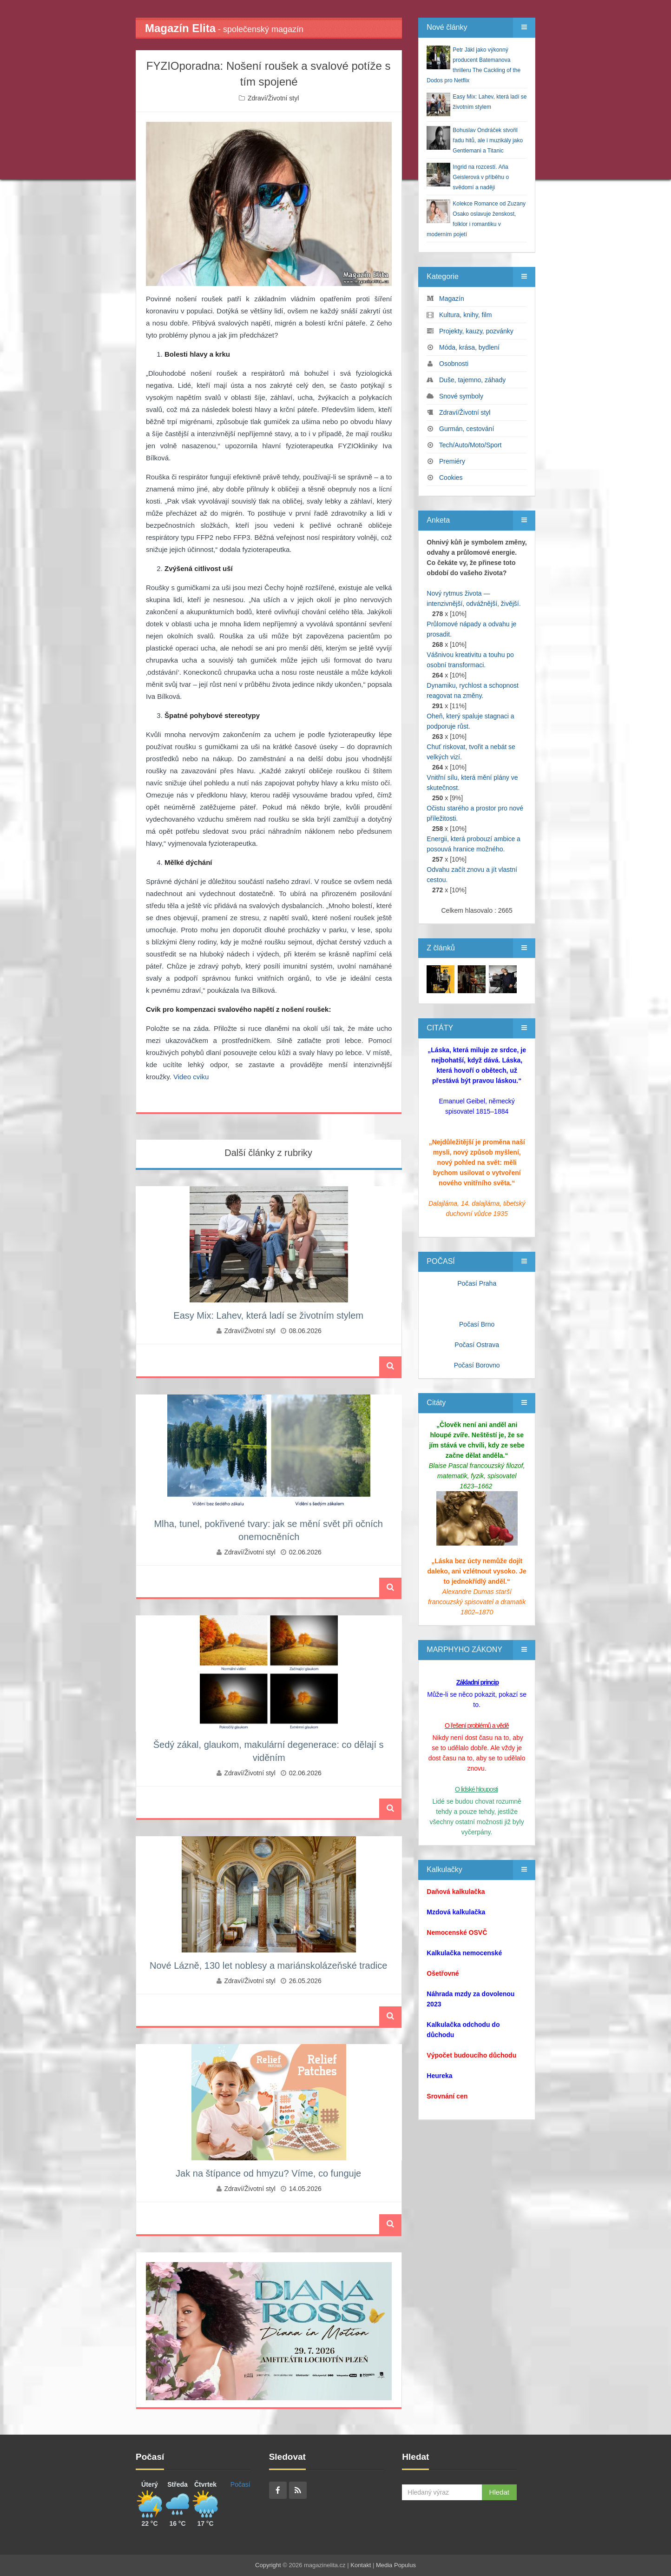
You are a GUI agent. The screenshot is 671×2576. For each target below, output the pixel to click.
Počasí (240, 2484)
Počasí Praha (476, 1283)
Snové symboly (461, 396)
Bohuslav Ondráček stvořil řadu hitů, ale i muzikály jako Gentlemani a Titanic (488, 140)
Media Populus (396, 2565)
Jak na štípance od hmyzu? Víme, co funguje (268, 2173)
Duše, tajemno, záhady (472, 380)
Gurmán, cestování (466, 428)
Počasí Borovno (477, 1365)
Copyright (268, 2565)
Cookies (451, 477)
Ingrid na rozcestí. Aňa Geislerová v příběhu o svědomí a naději (481, 177)
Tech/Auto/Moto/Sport (470, 445)
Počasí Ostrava (476, 1344)
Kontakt (360, 2565)
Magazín (451, 298)
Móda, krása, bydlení (469, 347)
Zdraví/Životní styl (273, 98)
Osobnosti (453, 363)
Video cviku (191, 1077)
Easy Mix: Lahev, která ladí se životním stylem (268, 1315)
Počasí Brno (476, 1324)
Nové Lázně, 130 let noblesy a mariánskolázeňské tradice (268, 1965)
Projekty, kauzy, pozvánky (476, 331)
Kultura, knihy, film (465, 315)
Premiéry (452, 461)
